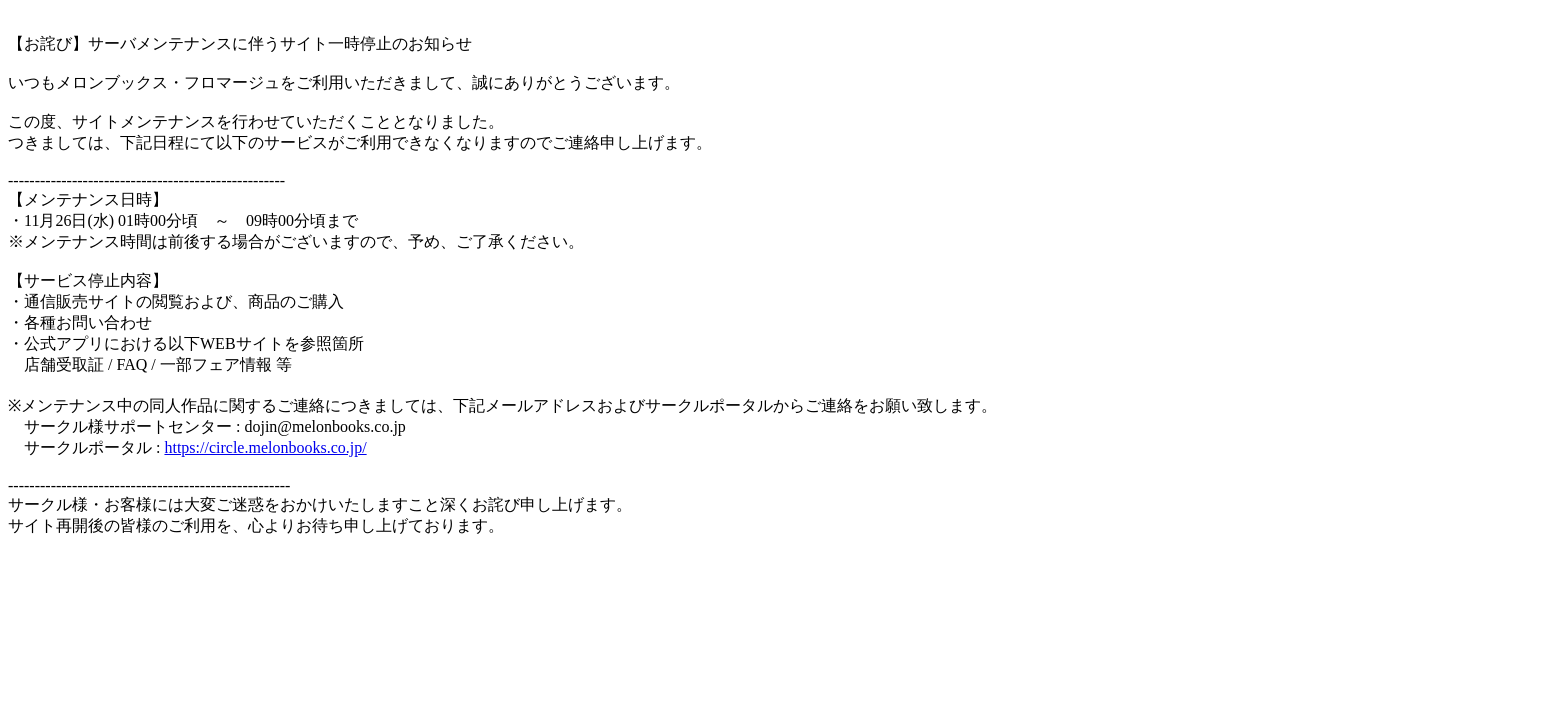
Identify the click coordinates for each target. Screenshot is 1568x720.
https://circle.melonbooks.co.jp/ (265, 447)
